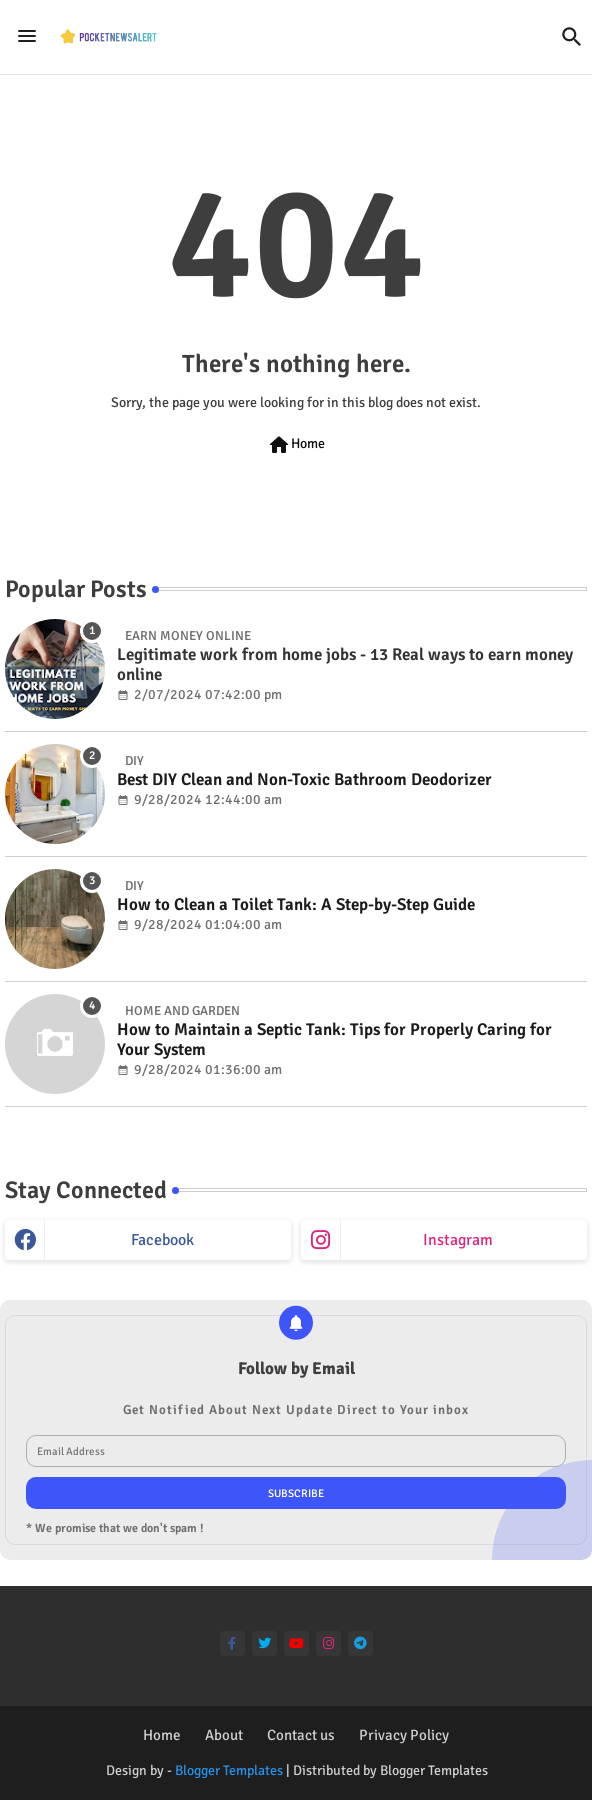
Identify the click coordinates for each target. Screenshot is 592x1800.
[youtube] (296, 1643)
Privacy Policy (404, 1735)
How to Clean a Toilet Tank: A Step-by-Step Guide (296, 905)
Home (296, 445)
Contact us (301, 1735)
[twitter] (264, 1643)
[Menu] (27, 37)
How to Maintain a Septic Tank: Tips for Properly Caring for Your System (334, 1040)
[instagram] (328, 1643)
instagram (458, 1240)
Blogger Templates (229, 1770)
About (224, 1735)
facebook (162, 1240)
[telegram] (360, 1643)
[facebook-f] (232, 1643)
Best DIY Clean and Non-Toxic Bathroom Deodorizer (304, 780)
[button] (572, 37)
